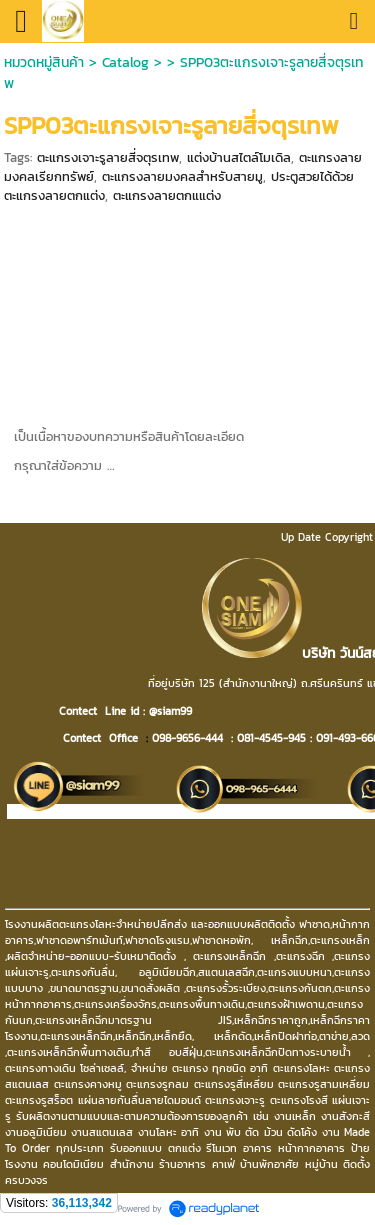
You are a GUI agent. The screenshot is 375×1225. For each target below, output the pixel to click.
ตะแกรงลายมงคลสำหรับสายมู (182, 176)
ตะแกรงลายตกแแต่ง (167, 195)
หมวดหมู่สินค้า (44, 62)
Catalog (128, 62)
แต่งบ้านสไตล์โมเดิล (239, 157)
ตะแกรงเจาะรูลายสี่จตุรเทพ (108, 157)
